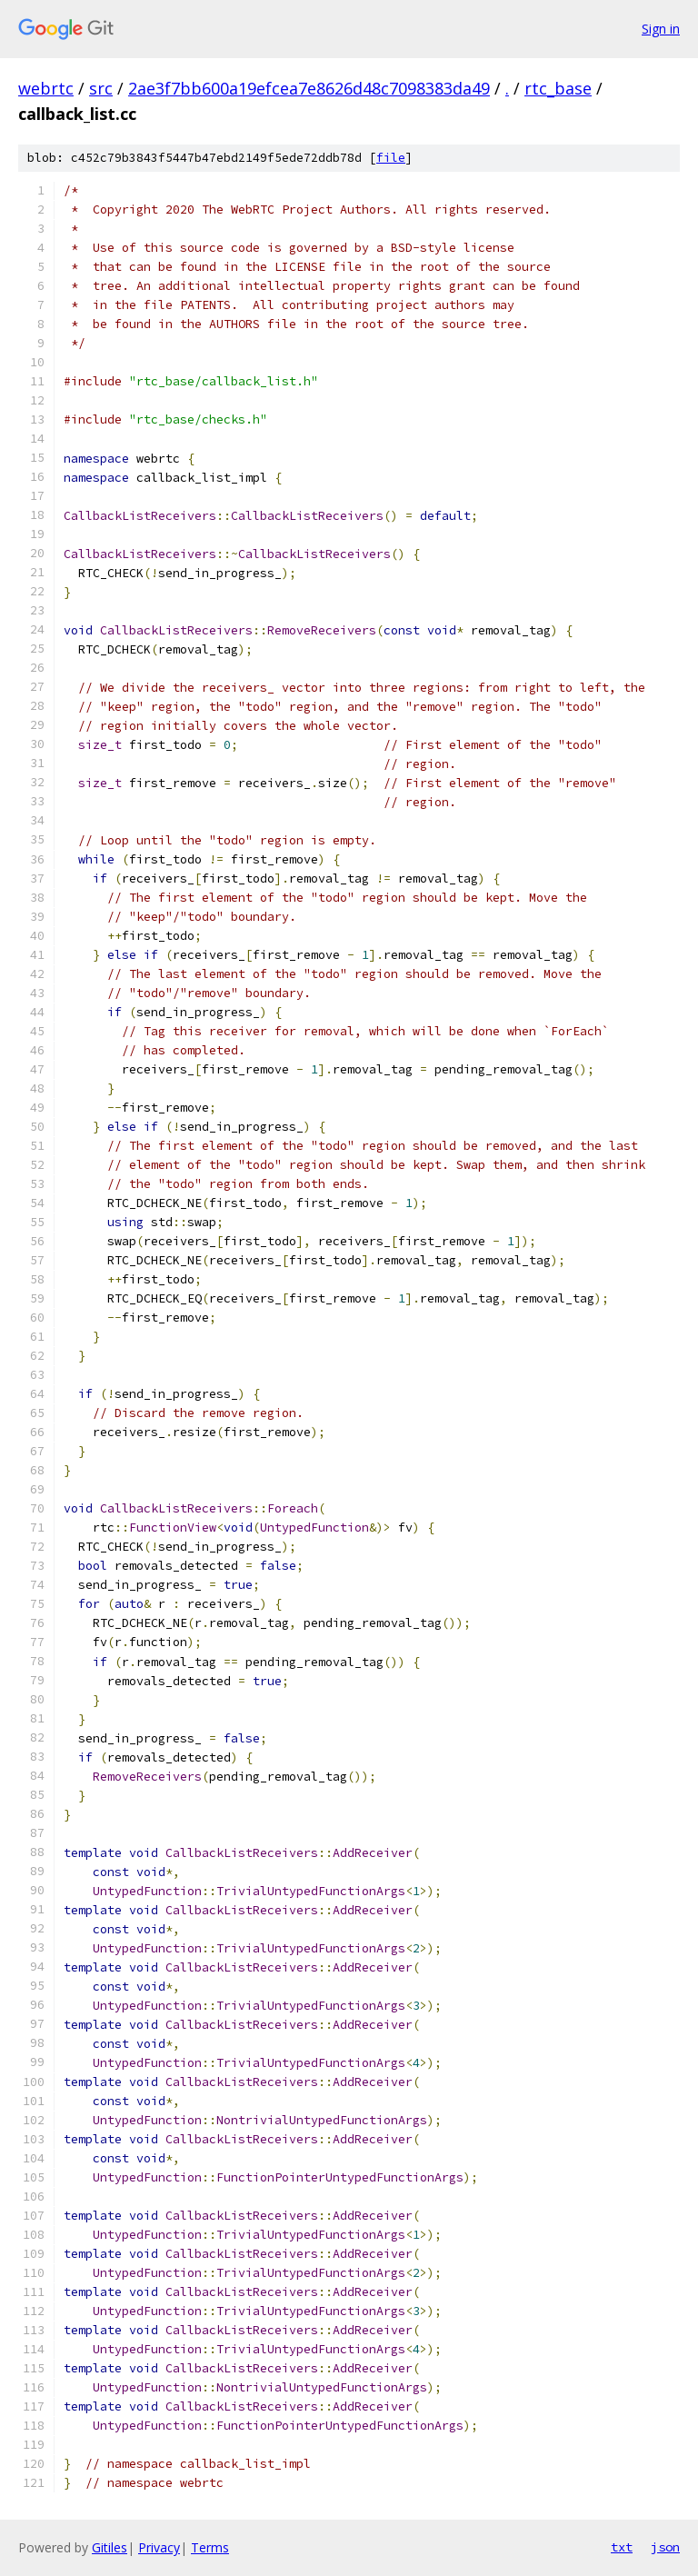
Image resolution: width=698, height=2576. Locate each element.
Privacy (159, 2547)
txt (622, 2547)
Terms (210, 2547)
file (390, 157)
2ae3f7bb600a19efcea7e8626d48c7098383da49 (309, 88)
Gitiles (109, 2547)
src (101, 88)
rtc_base (558, 88)
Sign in (661, 28)
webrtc (46, 88)
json (665, 2547)
